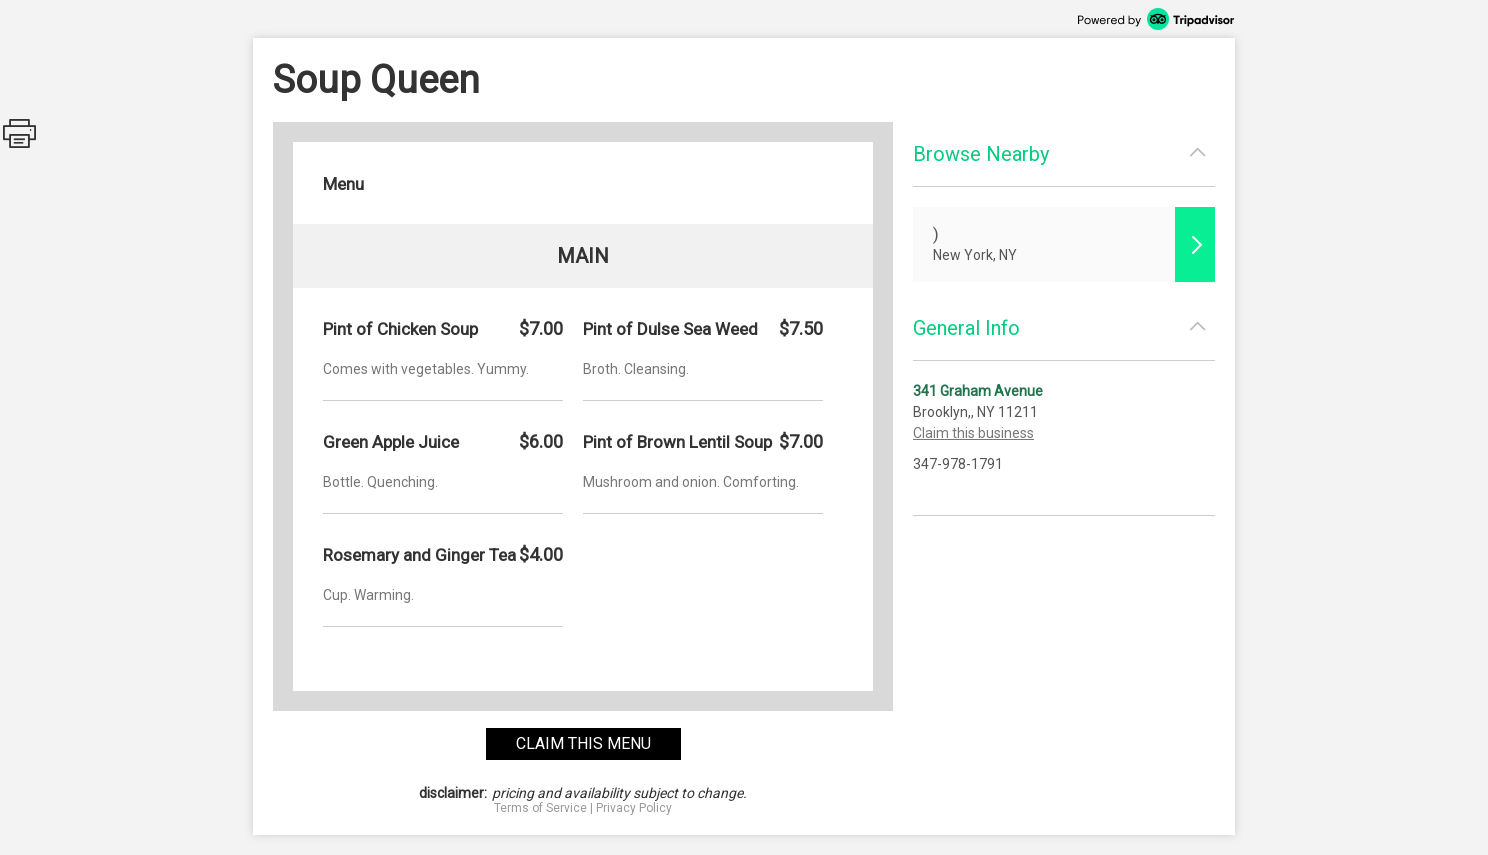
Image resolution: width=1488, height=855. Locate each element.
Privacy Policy (634, 808)
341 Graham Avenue (978, 391)
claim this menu (583, 743)
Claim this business (973, 433)
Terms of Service (540, 808)
